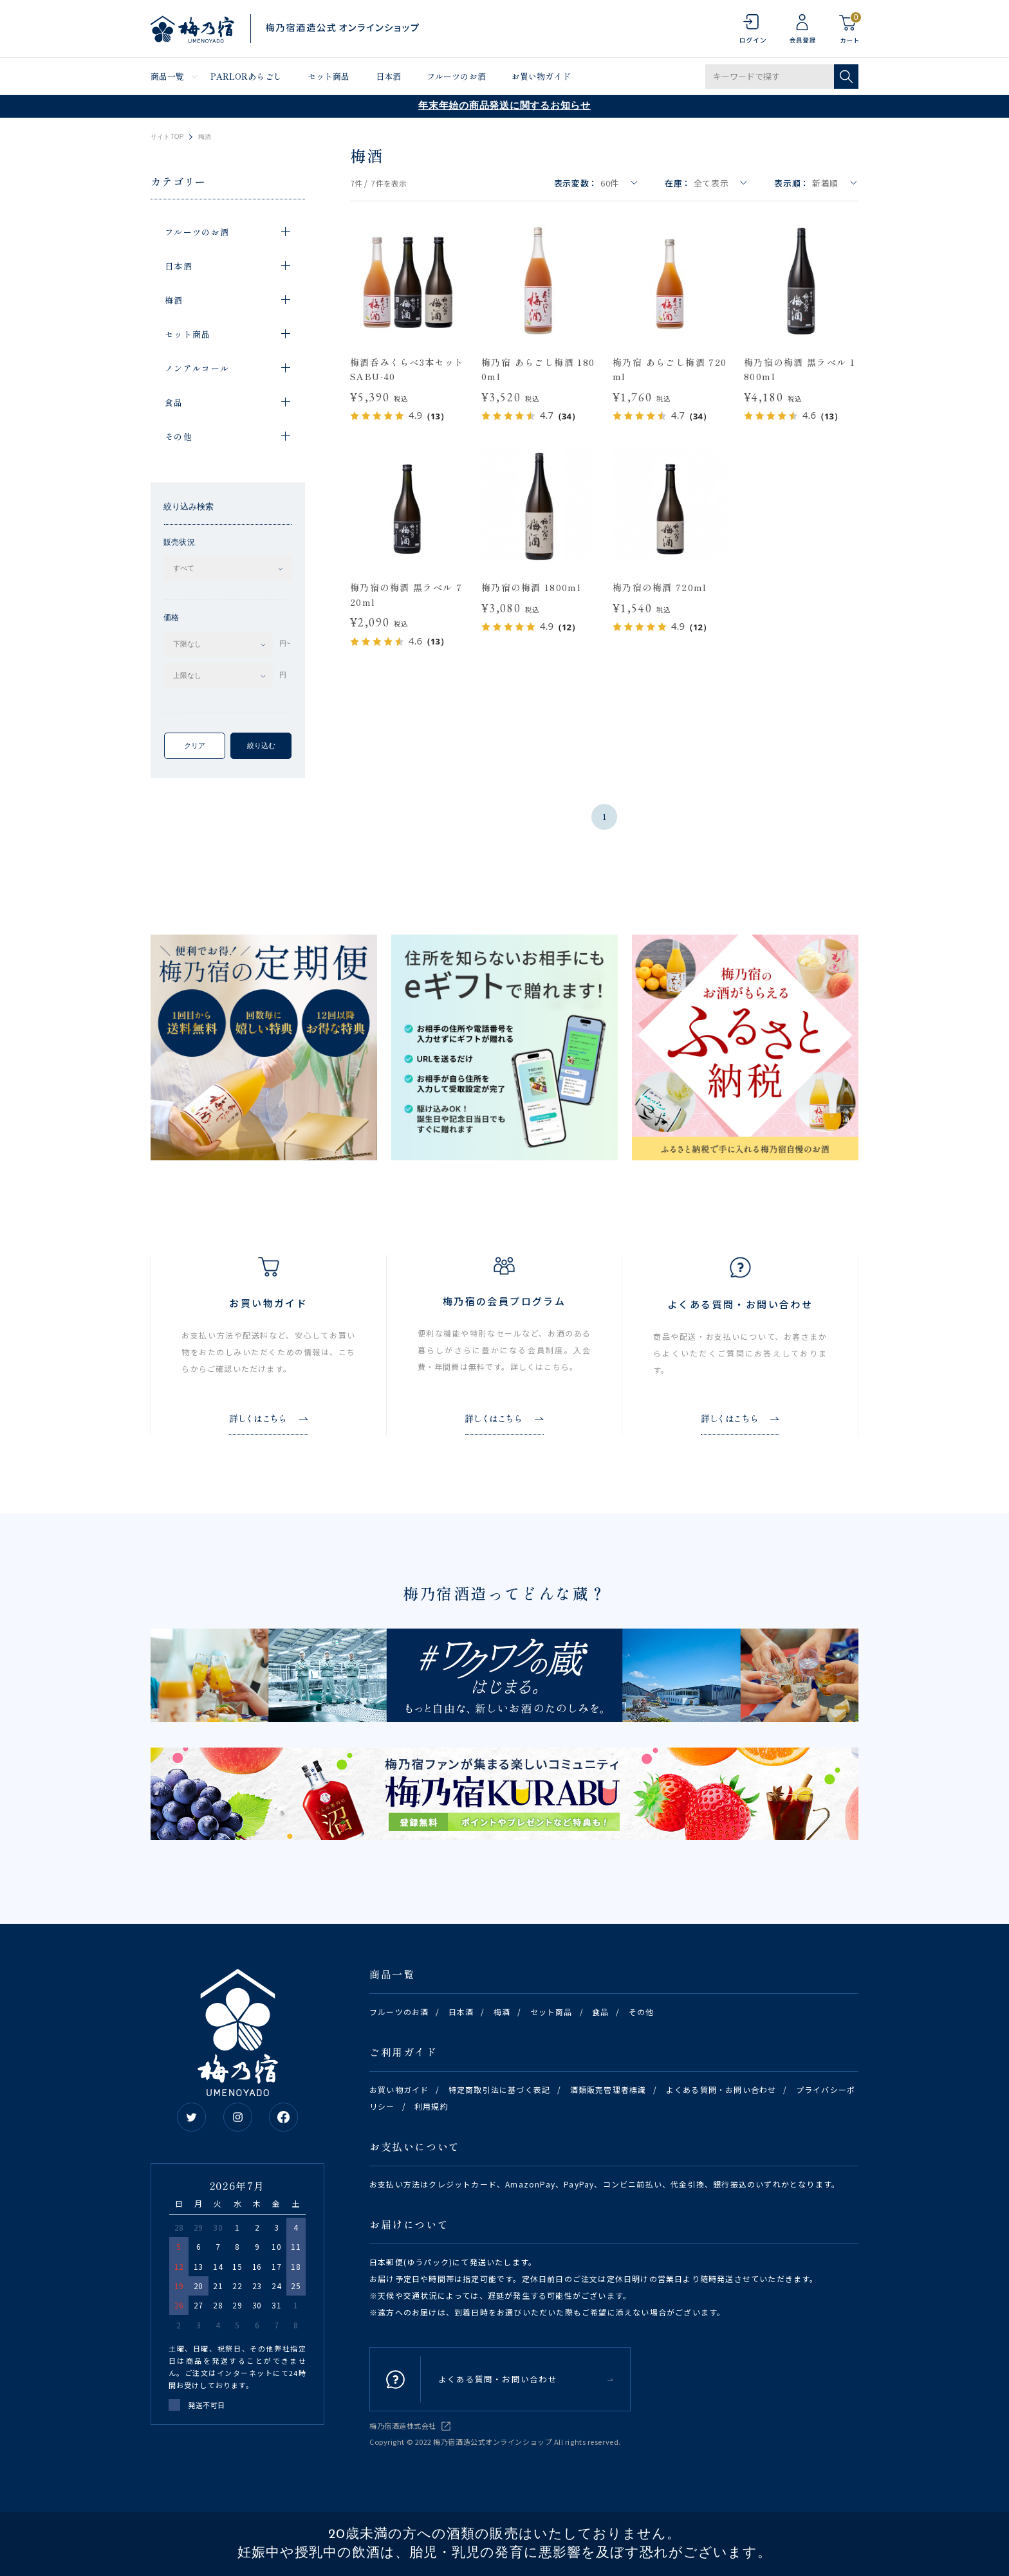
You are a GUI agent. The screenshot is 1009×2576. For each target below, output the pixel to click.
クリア (194, 745)
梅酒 (502, 2011)
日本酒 (388, 76)
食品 (600, 2011)
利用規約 (431, 2106)
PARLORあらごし (246, 76)
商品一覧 (168, 76)
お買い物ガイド (541, 76)
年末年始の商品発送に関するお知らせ (504, 106)
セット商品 (329, 76)
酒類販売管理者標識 (608, 2089)
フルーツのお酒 (456, 76)
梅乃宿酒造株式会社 (402, 2425)
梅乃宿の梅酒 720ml (660, 587)
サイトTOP (167, 137)
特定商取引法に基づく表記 (499, 2089)
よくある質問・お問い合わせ (721, 2089)
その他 (641, 2011)
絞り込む (261, 745)
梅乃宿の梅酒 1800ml (531, 587)
